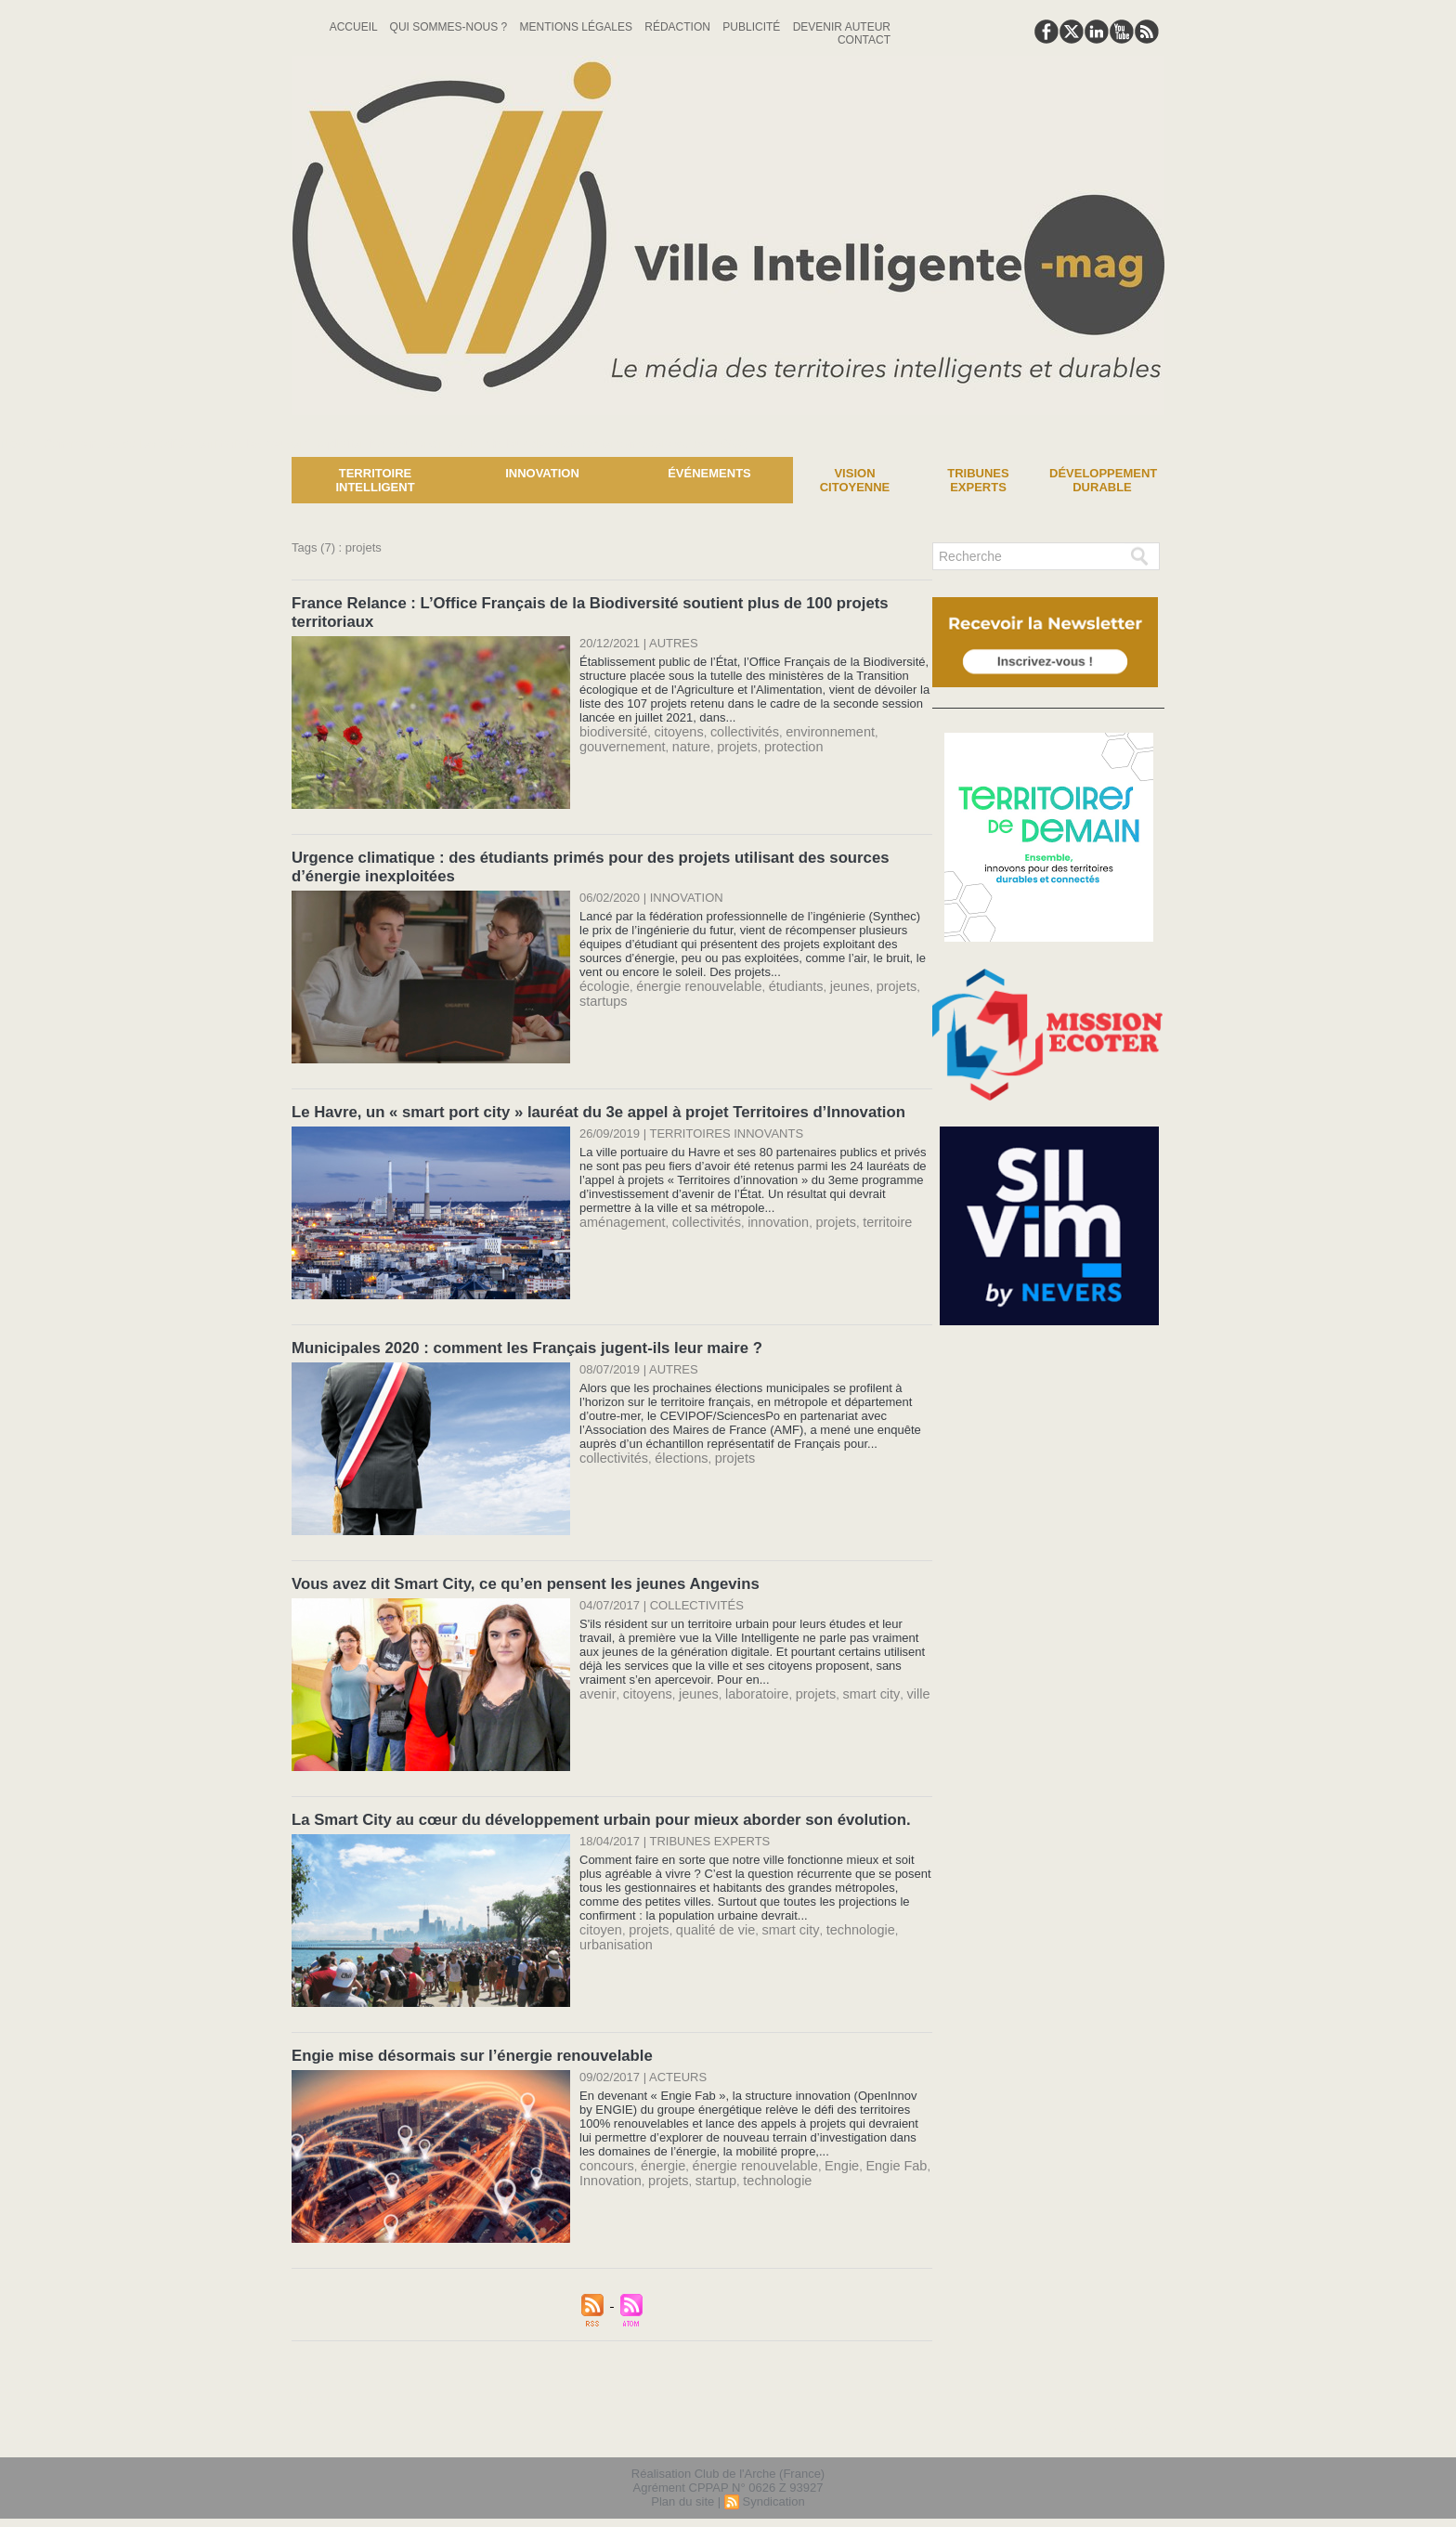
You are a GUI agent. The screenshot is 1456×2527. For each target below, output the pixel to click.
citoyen (598, 1914)
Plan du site (682, 2484)
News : (22, 443)
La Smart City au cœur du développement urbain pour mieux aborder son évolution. (587, 1806)
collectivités (729, 728)
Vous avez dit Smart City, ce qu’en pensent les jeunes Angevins (515, 1572)
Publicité (752, 26)
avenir (595, 1680)
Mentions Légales (578, 26)
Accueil (355, 26)
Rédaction (678, 26)
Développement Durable (1103, 480)
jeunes (823, 978)
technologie (833, 1914)
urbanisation (612, 1928)
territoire (859, 1212)
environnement (807, 728)
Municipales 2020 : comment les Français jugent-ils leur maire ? (517, 1338)
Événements (709, 473)
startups (600, 992)
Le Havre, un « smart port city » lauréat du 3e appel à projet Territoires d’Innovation (585, 1104)
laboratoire (739, 1680)
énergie (655, 2149)
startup (703, 2162)
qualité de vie (703, 1914)
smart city (843, 1680)
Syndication (773, 2484)
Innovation (542, 473)
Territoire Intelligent (374, 480)
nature (680, 742)
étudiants (775, 978)
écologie (601, 978)
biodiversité (610, 728)
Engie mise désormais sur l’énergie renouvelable (464, 2040)
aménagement (617, 1212)
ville (886, 1680)
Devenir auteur (841, 26)
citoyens (669, 728)
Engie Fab (866, 2149)
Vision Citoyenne (855, 480)
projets (722, 742)
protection (774, 742)
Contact (864, 39)
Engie (816, 2149)
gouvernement (617, 742)
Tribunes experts (977, 480)
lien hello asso (1105, 2413)
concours (604, 2149)
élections (672, 1446)
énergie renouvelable (687, 978)
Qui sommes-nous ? (450, 26)
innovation (759, 1212)
